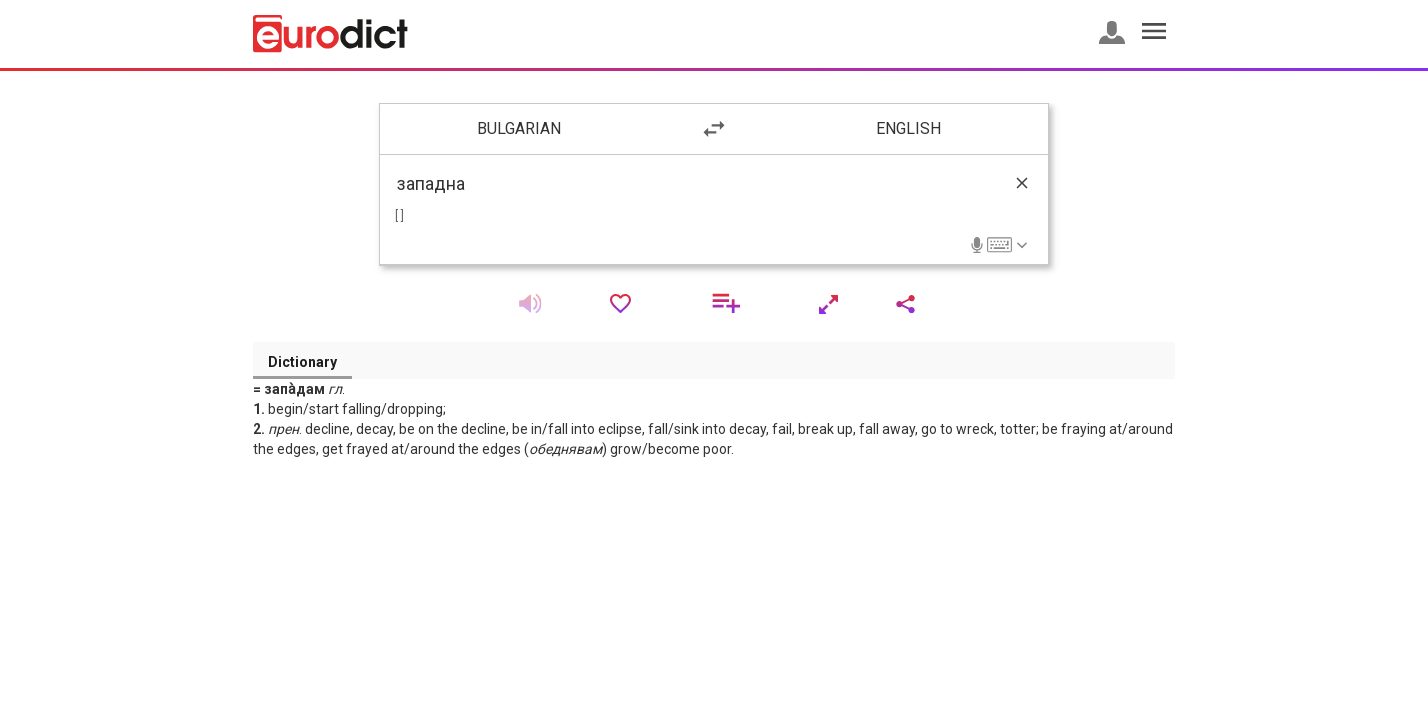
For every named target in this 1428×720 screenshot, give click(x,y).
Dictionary (302, 362)
